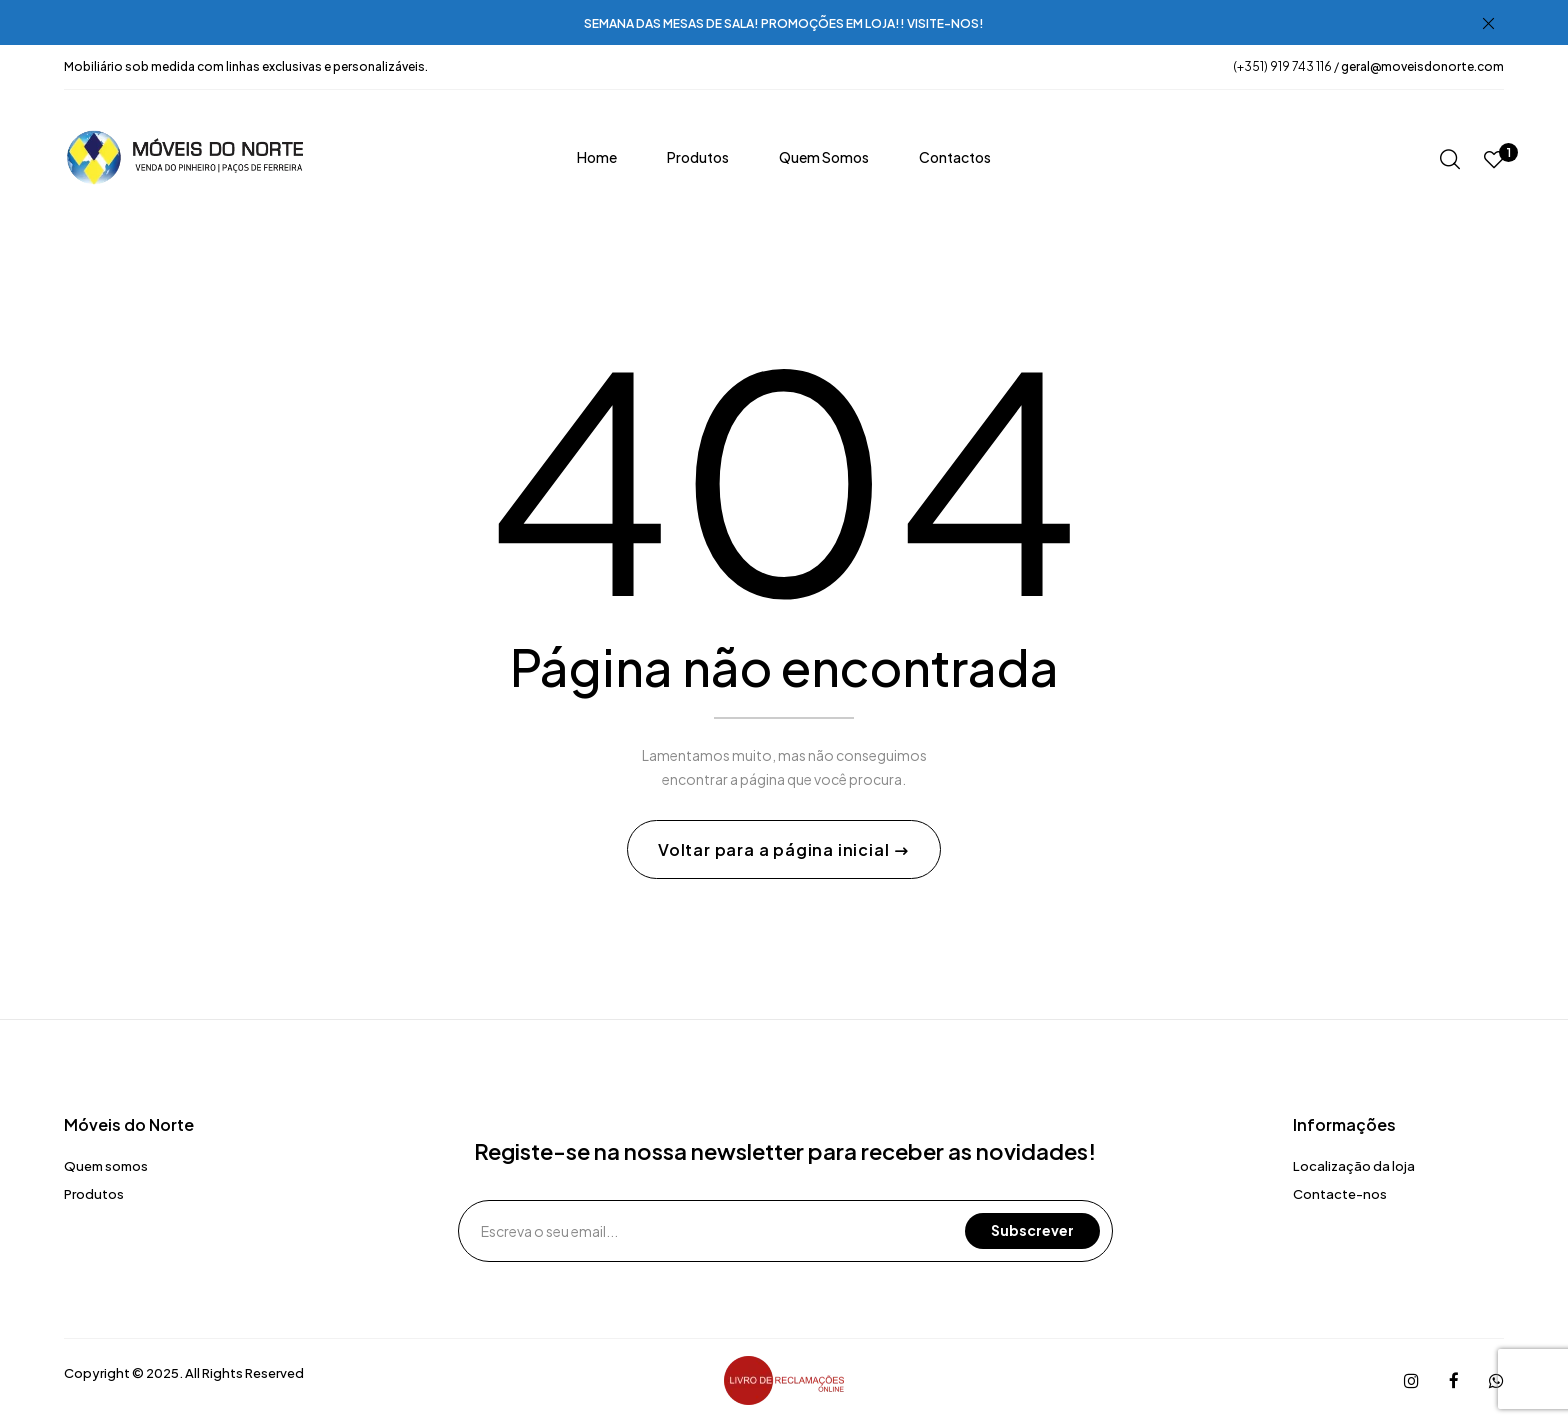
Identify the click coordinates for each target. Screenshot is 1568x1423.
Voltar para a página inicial (775, 850)
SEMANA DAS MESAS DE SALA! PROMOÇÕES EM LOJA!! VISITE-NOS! (784, 23)
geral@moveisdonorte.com (1422, 66)
